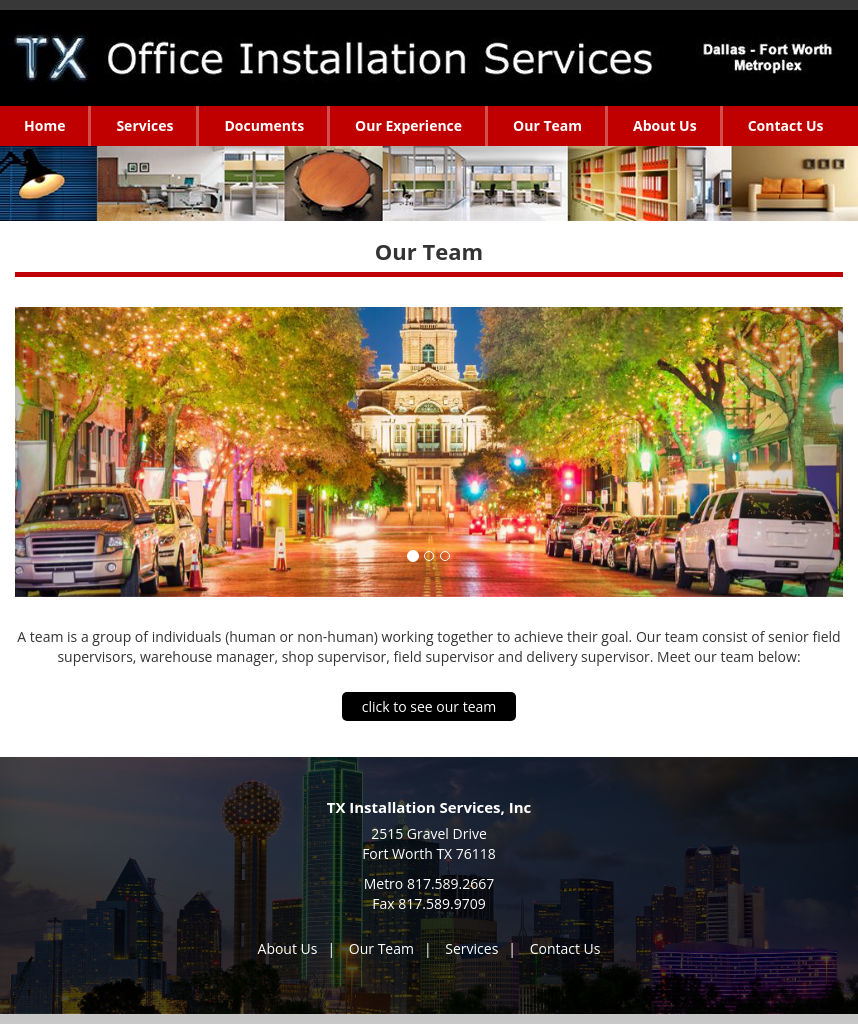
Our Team (381, 948)
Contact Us (565, 948)
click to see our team (429, 706)
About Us (288, 948)
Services (471, 948)
